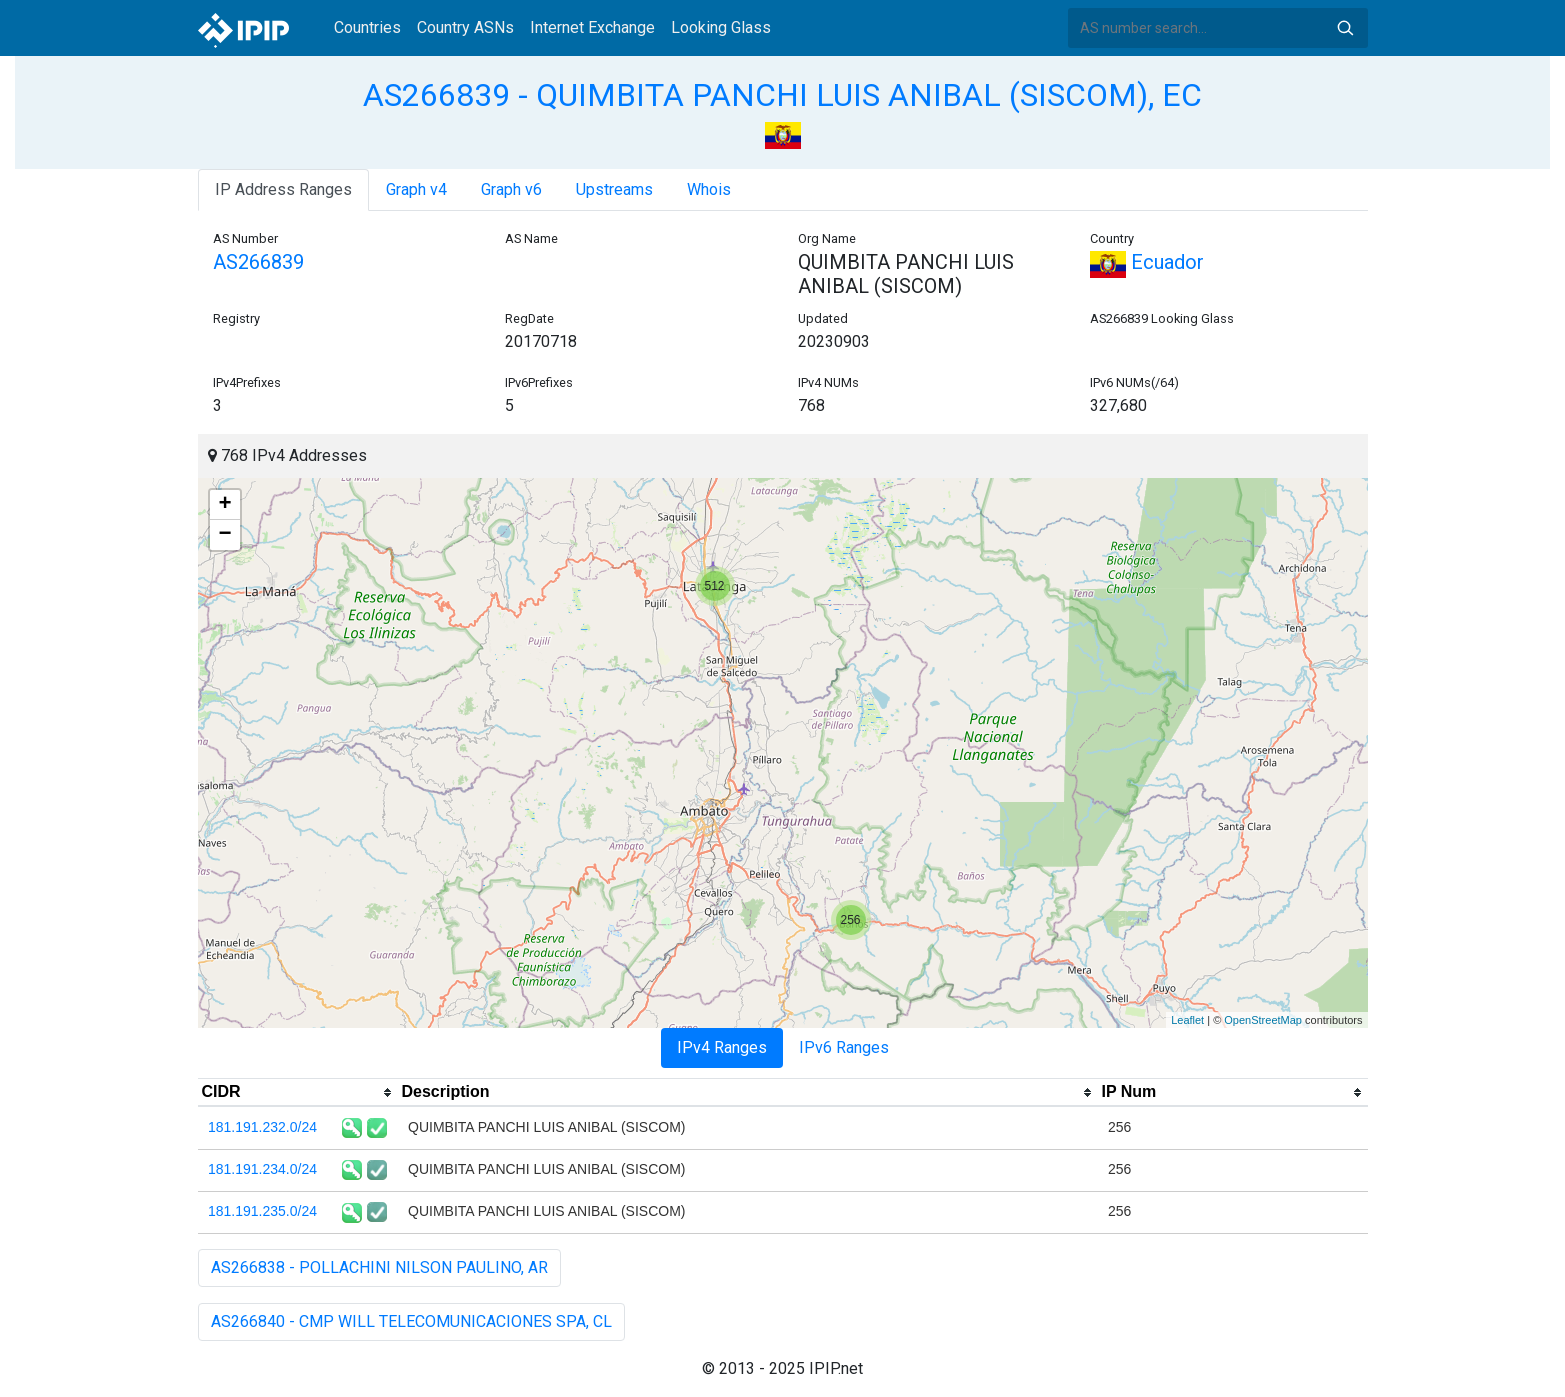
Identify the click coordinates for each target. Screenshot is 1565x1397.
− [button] (224, 535)
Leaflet (1187, 1020)
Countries (367, 27)
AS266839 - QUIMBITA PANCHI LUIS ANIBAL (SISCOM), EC (782, 95)
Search (1345, 28)
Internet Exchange (592, 27)
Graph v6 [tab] (511, 189)
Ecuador (1147, 262)
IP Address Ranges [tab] (283, 189)
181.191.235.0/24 (262, 1211)
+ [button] (224, 505)
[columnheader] (298, 1093)
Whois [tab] (709, 189)
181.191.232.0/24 (262, 1127)
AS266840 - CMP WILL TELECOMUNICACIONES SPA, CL (411, 1321)
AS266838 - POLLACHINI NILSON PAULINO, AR (379, 1267)
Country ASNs (465, 27)
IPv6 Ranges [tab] (844, 1047)
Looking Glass (721, 27)
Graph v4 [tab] (416, 189)
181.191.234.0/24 (262, 1169)
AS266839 (258, 262)
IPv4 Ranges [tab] (722, 1047)
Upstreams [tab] (614, 189)
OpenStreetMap (1263, 1020)
